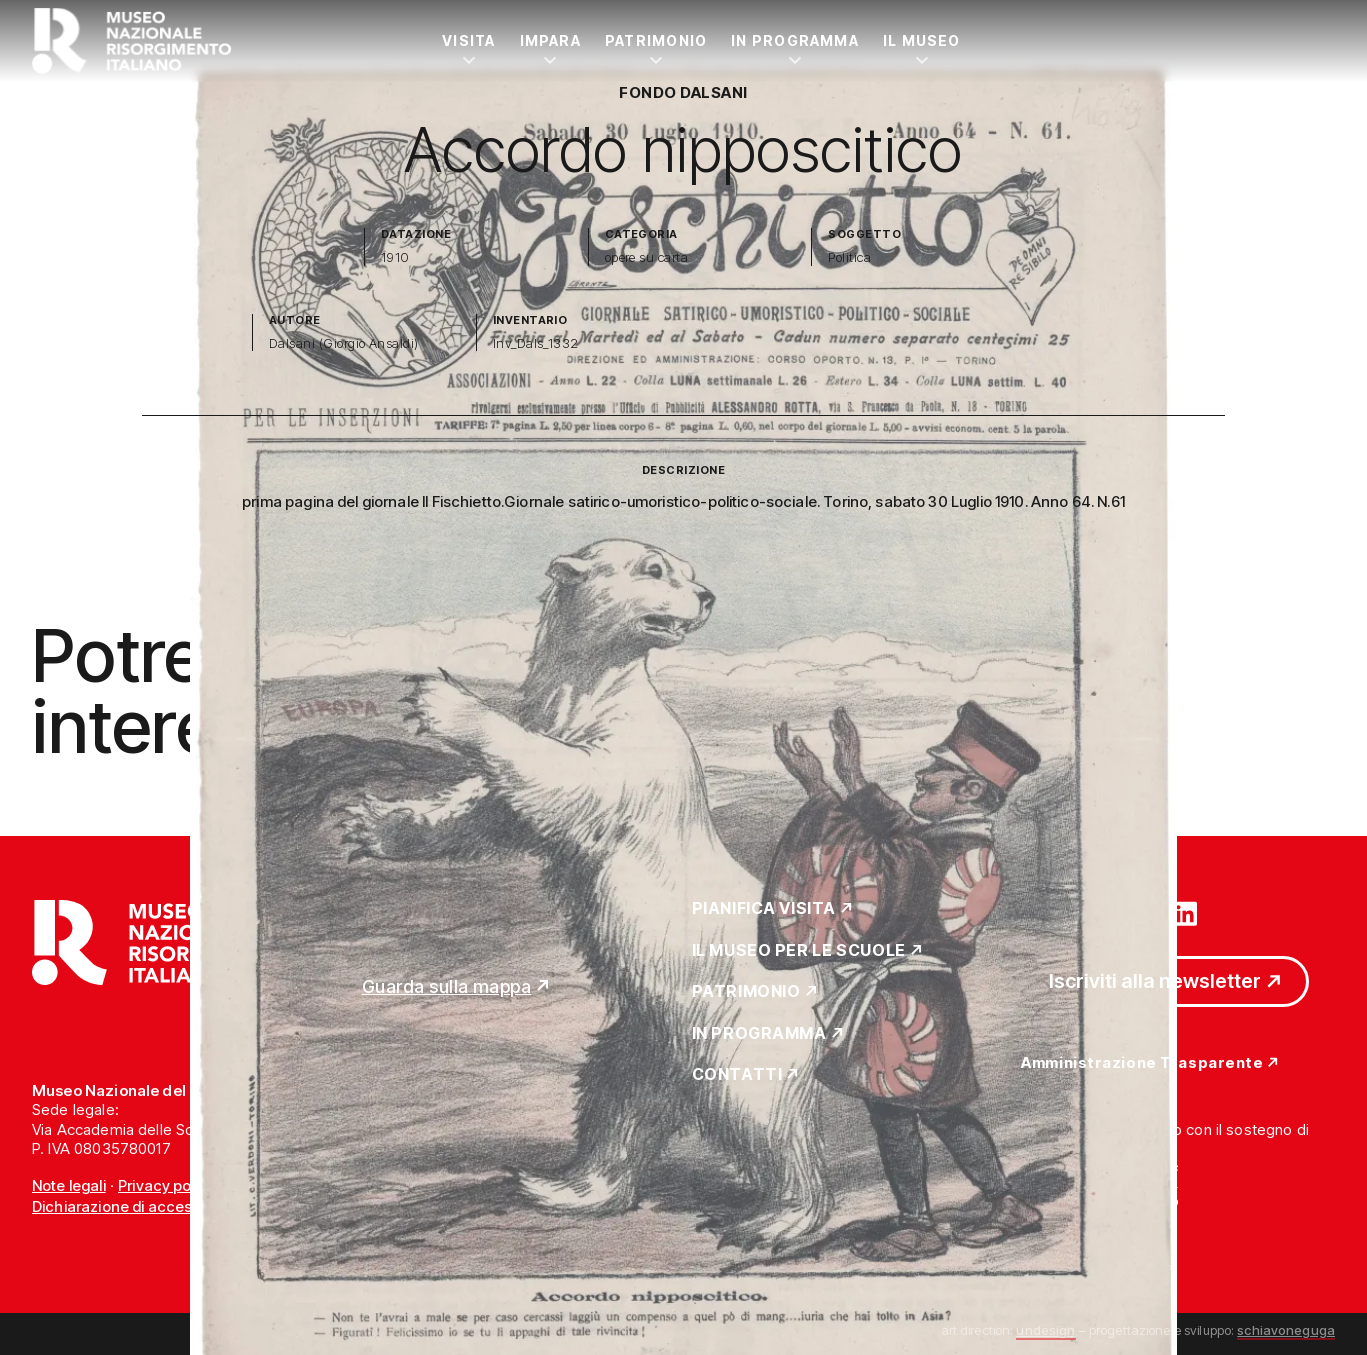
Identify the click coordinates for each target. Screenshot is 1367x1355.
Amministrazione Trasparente (1142, 1063)
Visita (468, 40)
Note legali (69, 1185)
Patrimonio (656, 40)
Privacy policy (166, 1185)
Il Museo (922, 40)
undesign (1045, 1330)
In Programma (795, 40)
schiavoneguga (1286, 1330)
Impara (550, 40)
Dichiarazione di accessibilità (134, 1206)
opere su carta (647, 257)
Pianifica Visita (764, 909)
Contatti (737, 1075)
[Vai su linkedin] (1185, 912)
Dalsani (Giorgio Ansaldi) (344, 343)
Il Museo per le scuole (799, 951)
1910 (395, 257)
